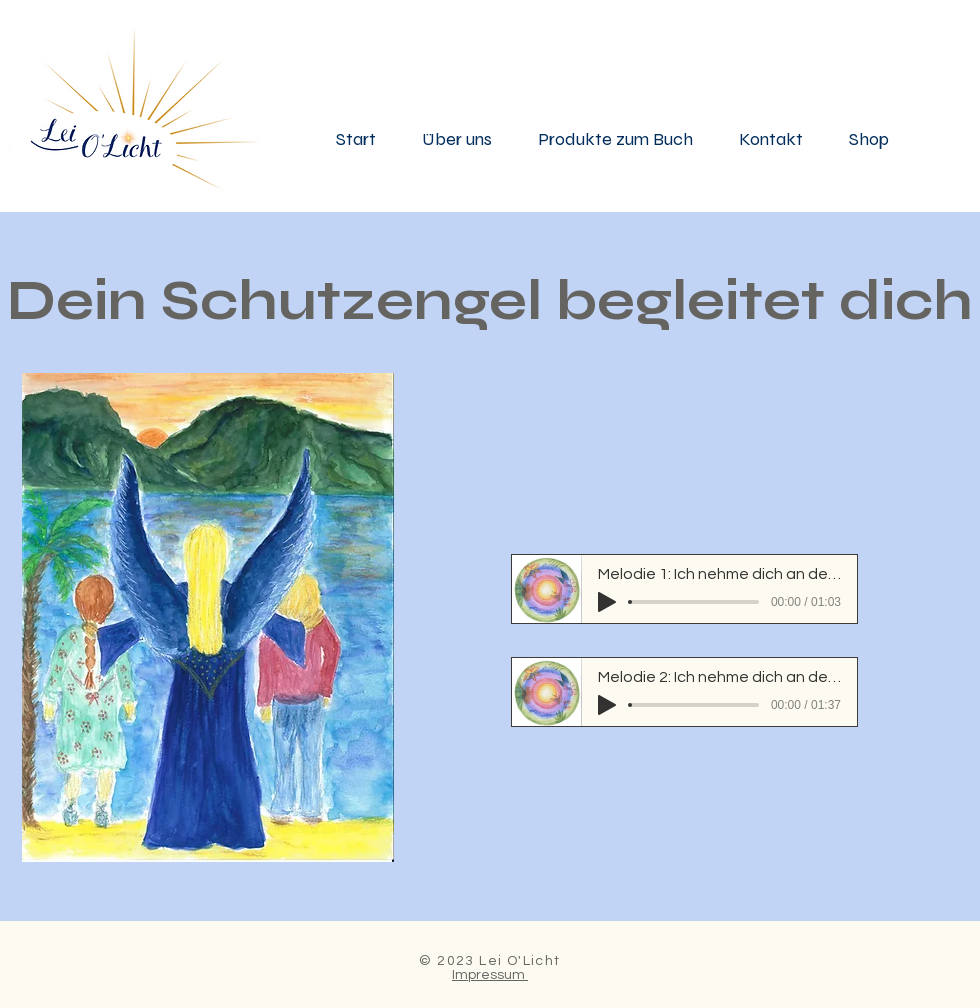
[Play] (607, 602)
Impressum (490, 975)
